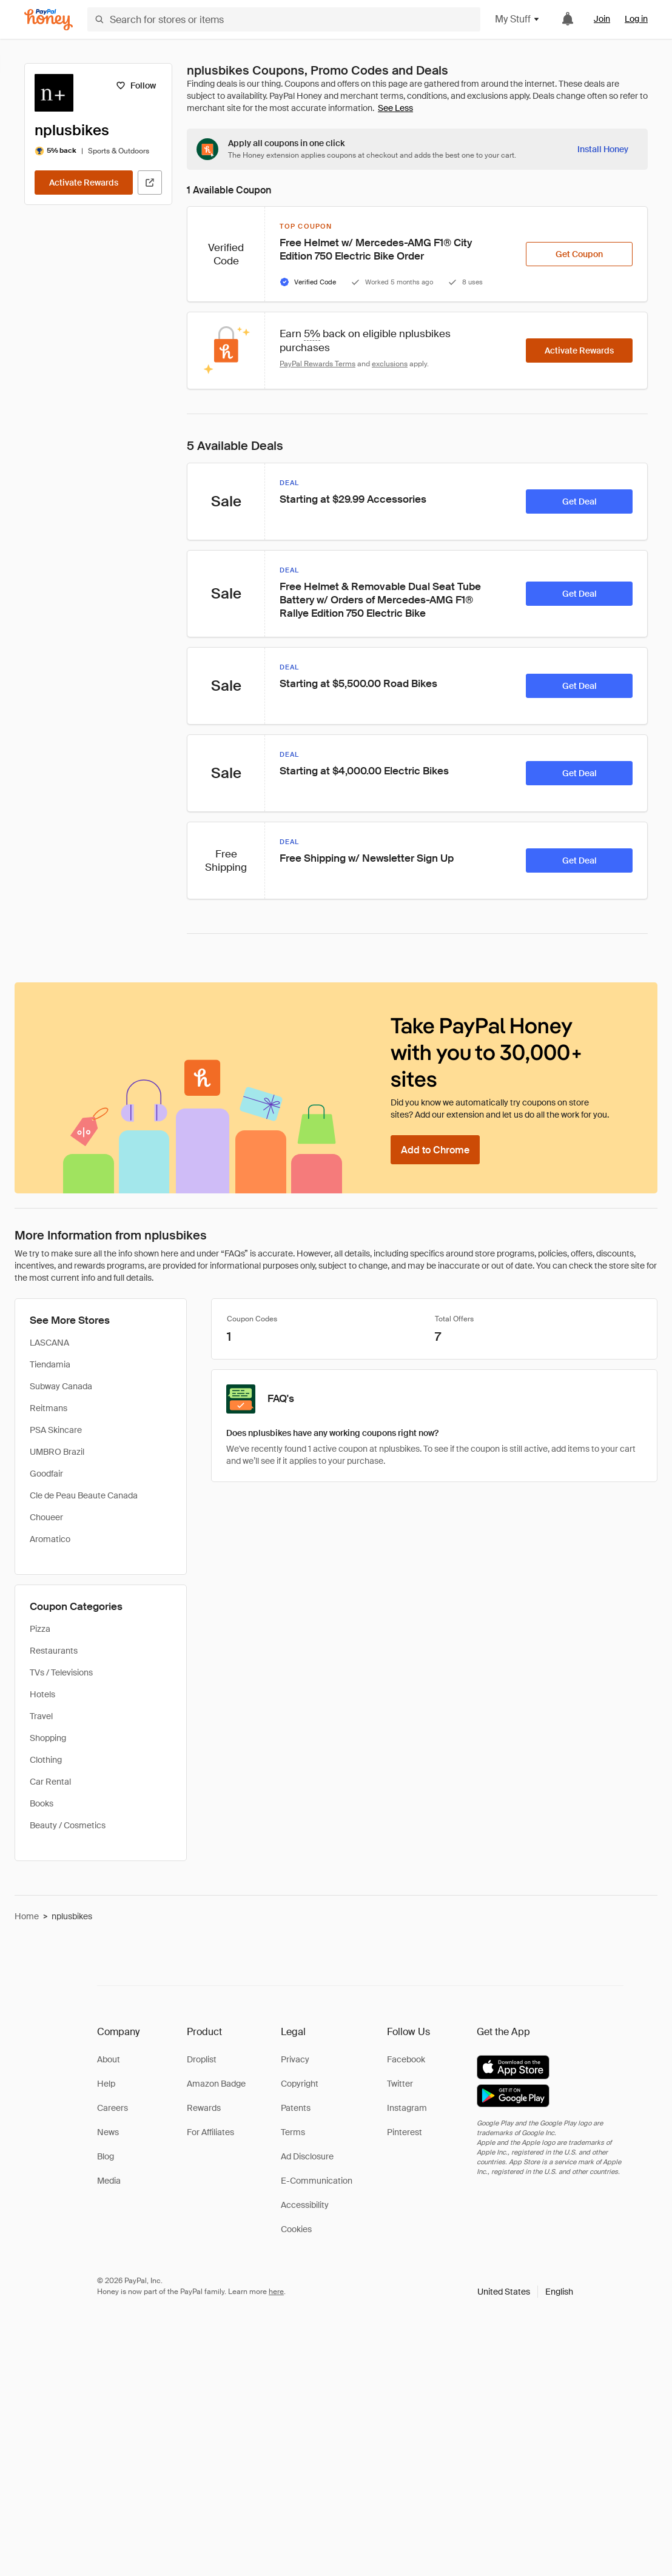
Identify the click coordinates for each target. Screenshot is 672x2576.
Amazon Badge (216, 2083)
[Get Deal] (579, 501)
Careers (112, 2107)
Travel (41, 1716)
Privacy (295, 2059)
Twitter (400, 2083)
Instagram (407, 2107)
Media (109, 2180)
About (108, 2059)
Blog (105, 2156)
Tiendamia (50, 1364)
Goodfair (46, 1473)
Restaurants (54, 1650)
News (108, 2132)
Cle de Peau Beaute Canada (84, 1495)
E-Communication (316, 2180)
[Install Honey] (602, 149)
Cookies (296, 2229)
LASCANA (49, 1342)
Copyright (299, 2083)
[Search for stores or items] (283, 19)
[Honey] (48, 19)
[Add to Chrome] (435, 1149)
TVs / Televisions (61, 1672)
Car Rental (50, 1781)
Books (41, 1803)
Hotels (42, 1694)
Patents (296, 2107)
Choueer (46, 1517)
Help (106, 2083)
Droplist (202, 2059)
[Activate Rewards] (84, 182)
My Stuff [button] (517, 19)
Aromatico (50, 1539)
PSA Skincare (56, 1429)
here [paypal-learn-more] (276, 2291)
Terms (293, 2132)
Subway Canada (61, 1386)
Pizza (40, 1628)
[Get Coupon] (579, 254)
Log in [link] (636, 18)
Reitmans (48, 1408)
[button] (525, 2292)
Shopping (48, 1737)
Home (27, 1916)
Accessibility (305, 2204)
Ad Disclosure (307, 2156)
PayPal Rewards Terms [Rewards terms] (317, 364)
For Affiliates (210, 2132)
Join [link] (602, 18)
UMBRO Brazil (57, 1451)
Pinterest (404, 2132)
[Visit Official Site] (150, 182)
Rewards (204, 2107)
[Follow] (135, 85)
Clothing (46, 1759)
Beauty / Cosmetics (68, 1825)
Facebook (406, 2059)
